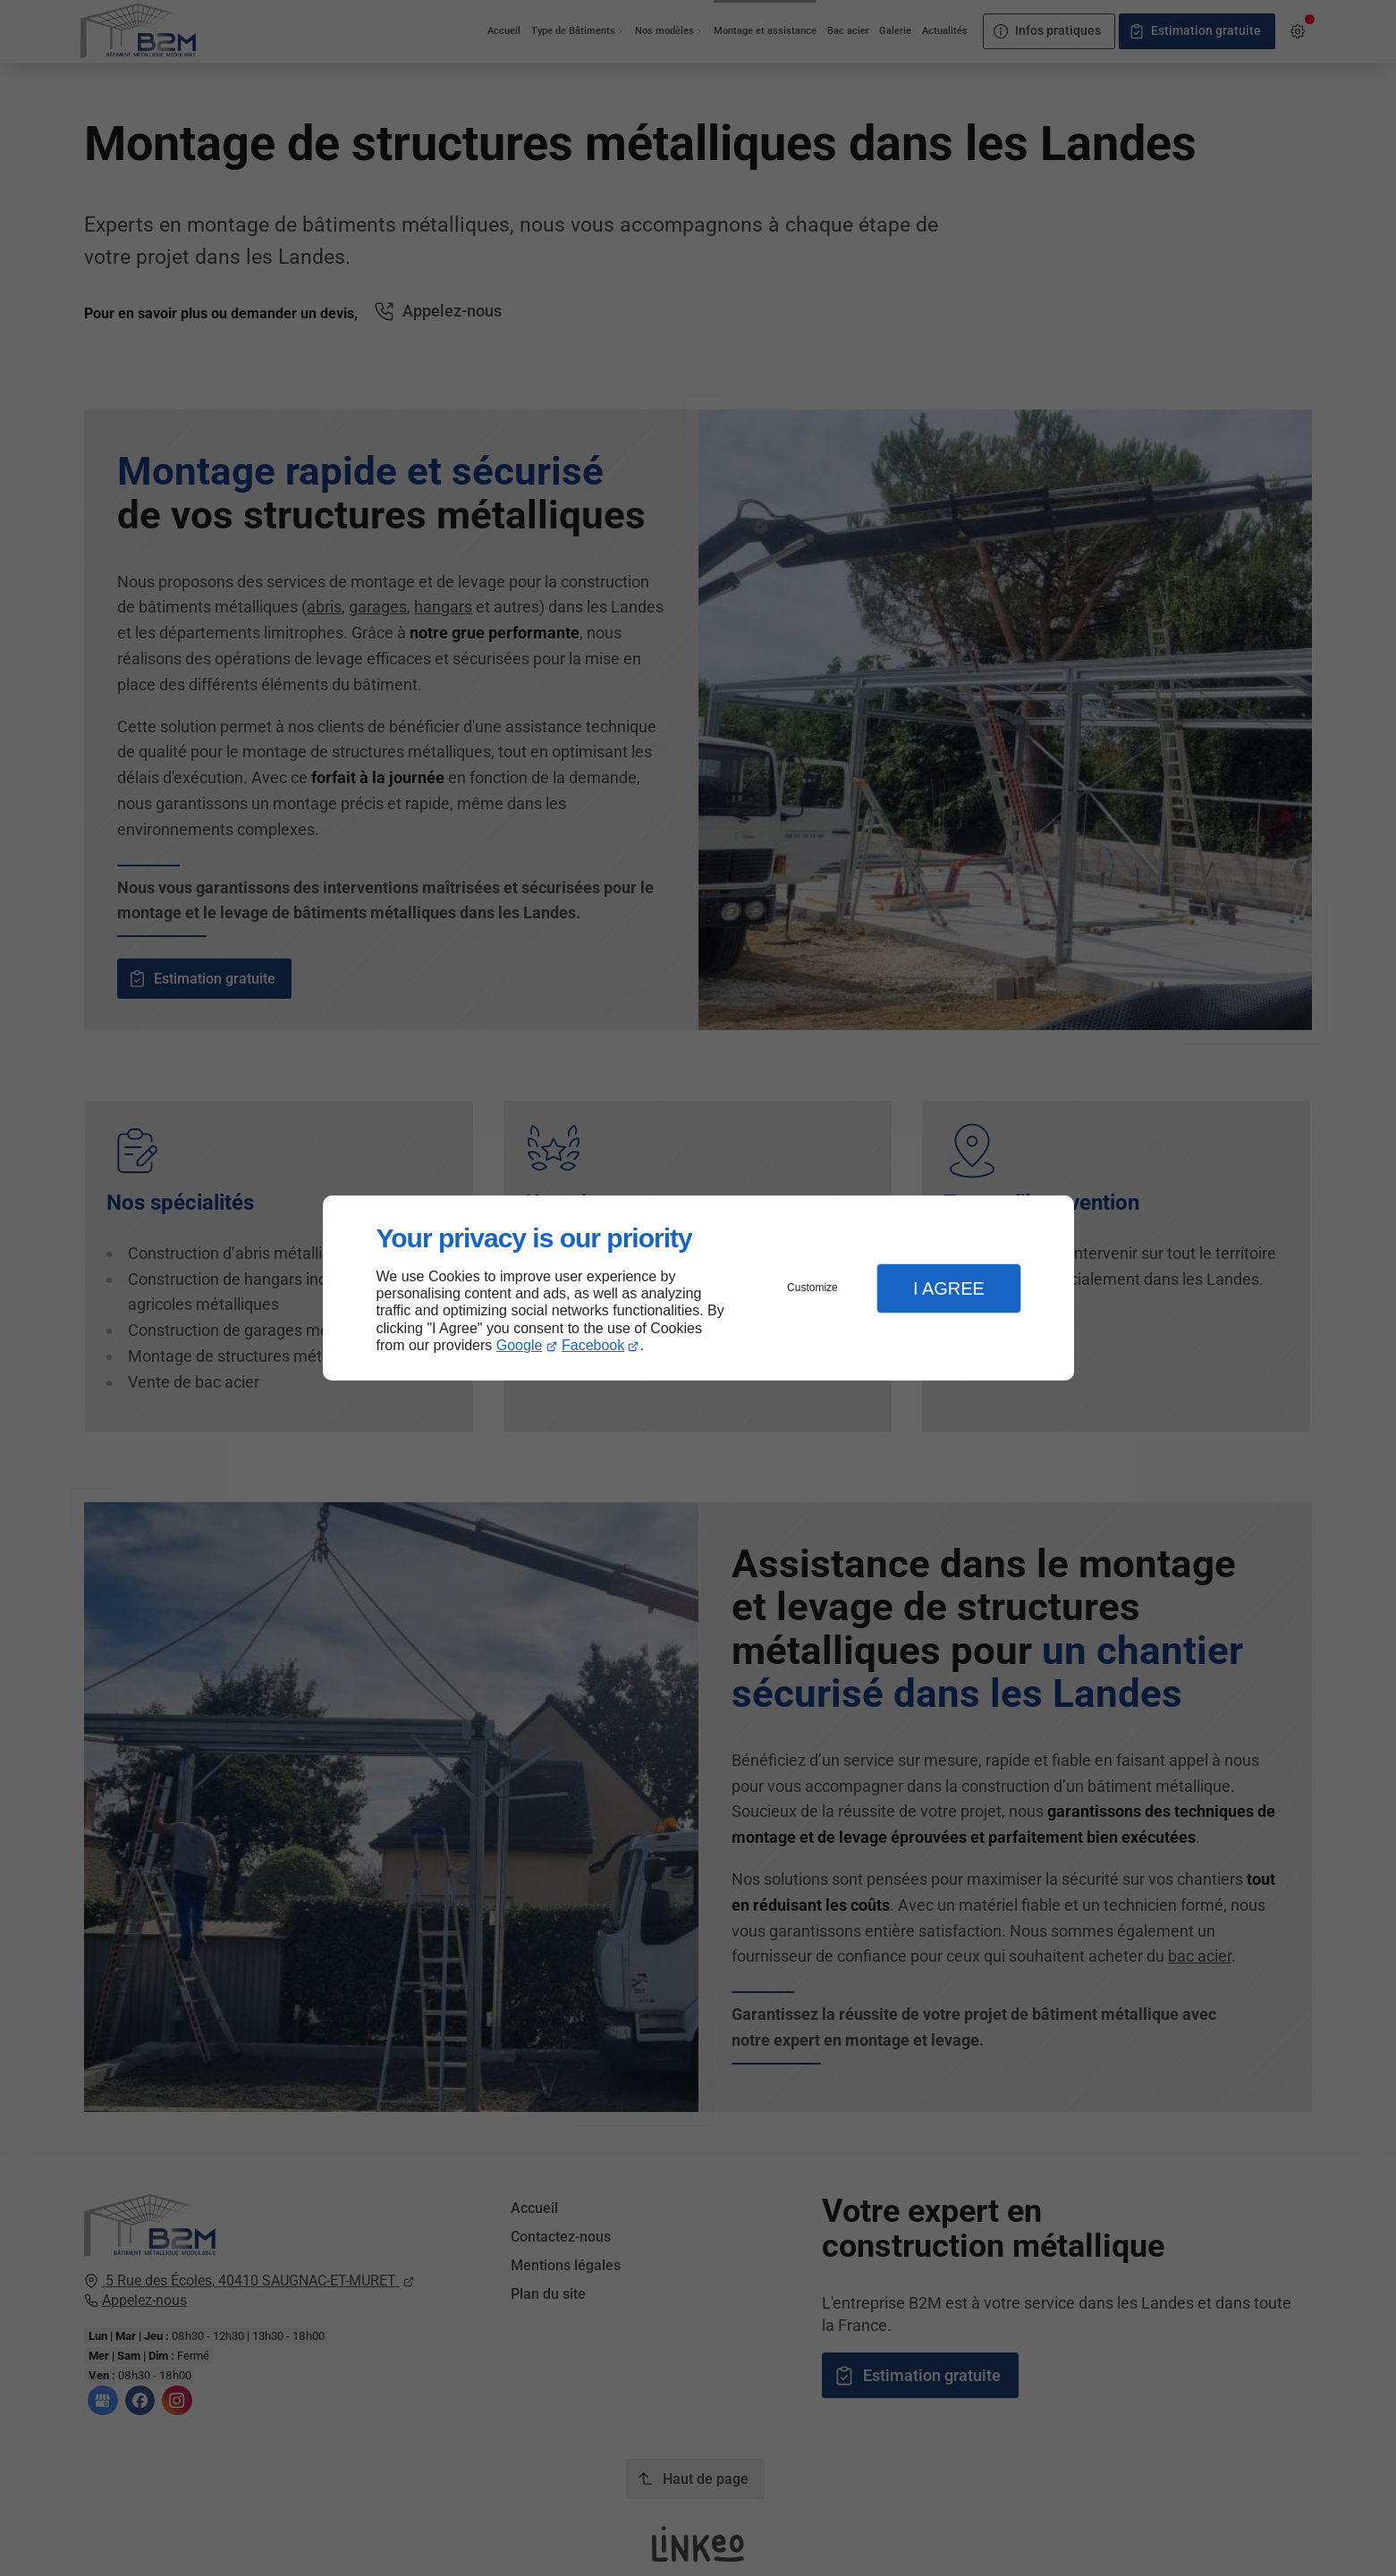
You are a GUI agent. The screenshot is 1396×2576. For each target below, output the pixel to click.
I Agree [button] (949, 1288)
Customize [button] (812, 1287)
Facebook (593, 1345)
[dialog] (698, 1288)
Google (519, 1345)
